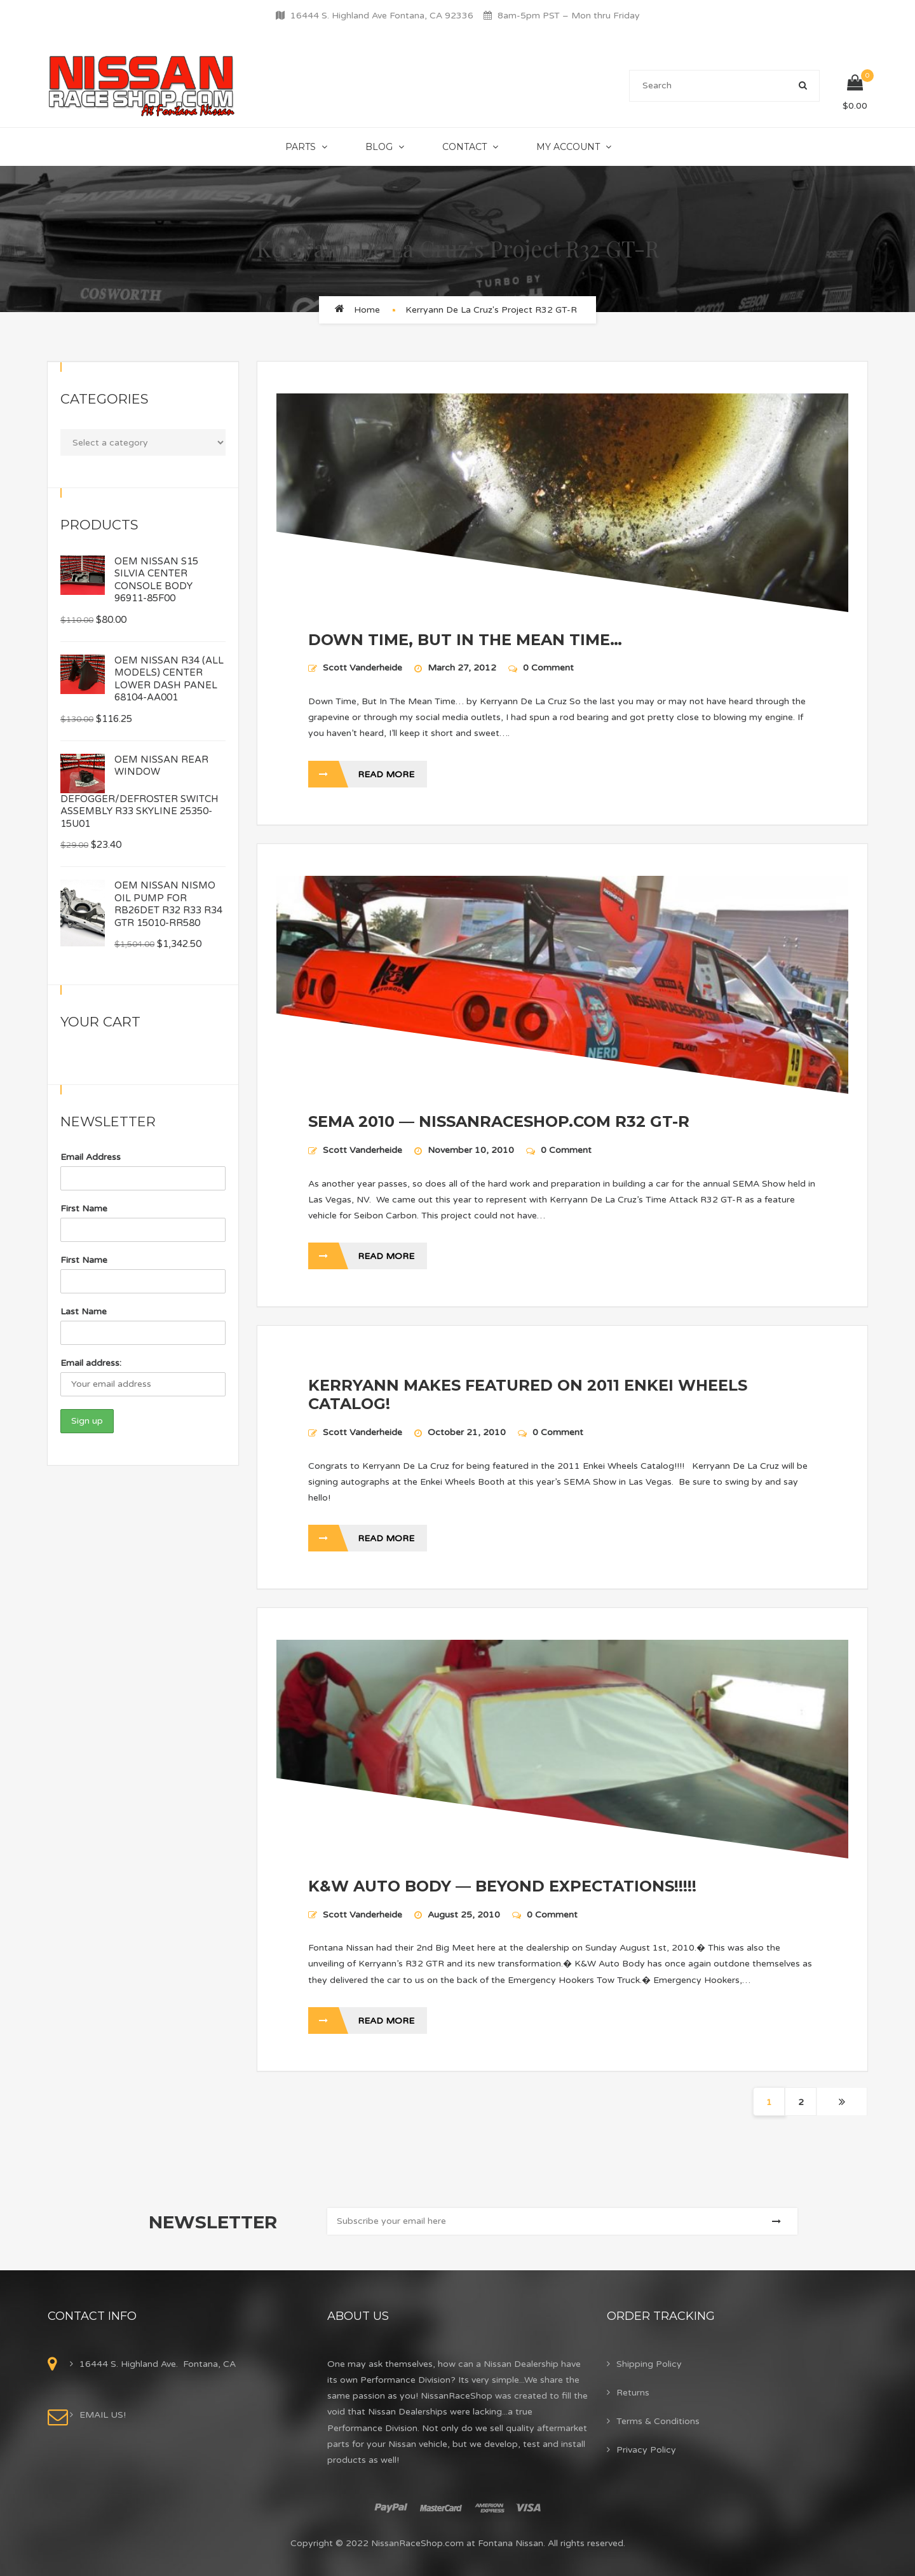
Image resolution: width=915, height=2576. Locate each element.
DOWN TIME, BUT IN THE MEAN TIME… (465, 639)
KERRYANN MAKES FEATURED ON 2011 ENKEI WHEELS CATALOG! (527, 1394)
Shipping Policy (649, 2364)
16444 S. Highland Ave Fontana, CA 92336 (381, 15)
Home (367, 309)
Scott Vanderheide (362, 667)
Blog (379, 147)
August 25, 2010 (465, 1914)
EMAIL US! (102, 2414)
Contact (464, 147)
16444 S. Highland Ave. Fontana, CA (157, 2364)
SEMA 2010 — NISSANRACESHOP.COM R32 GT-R (498, 1121)
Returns (632, 2392)
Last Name (83, 1311)
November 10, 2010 (472, 1150)
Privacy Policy (646, 2449)
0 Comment (541, 667)
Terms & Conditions (658, 2421)
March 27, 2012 (463, 667)
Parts (300, 147)
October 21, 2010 (468, 1432)
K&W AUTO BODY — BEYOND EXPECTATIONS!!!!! (502, 1886)
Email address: (90, 1363)
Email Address (90, 1157)
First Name (83, 1208)
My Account (568, 147)
